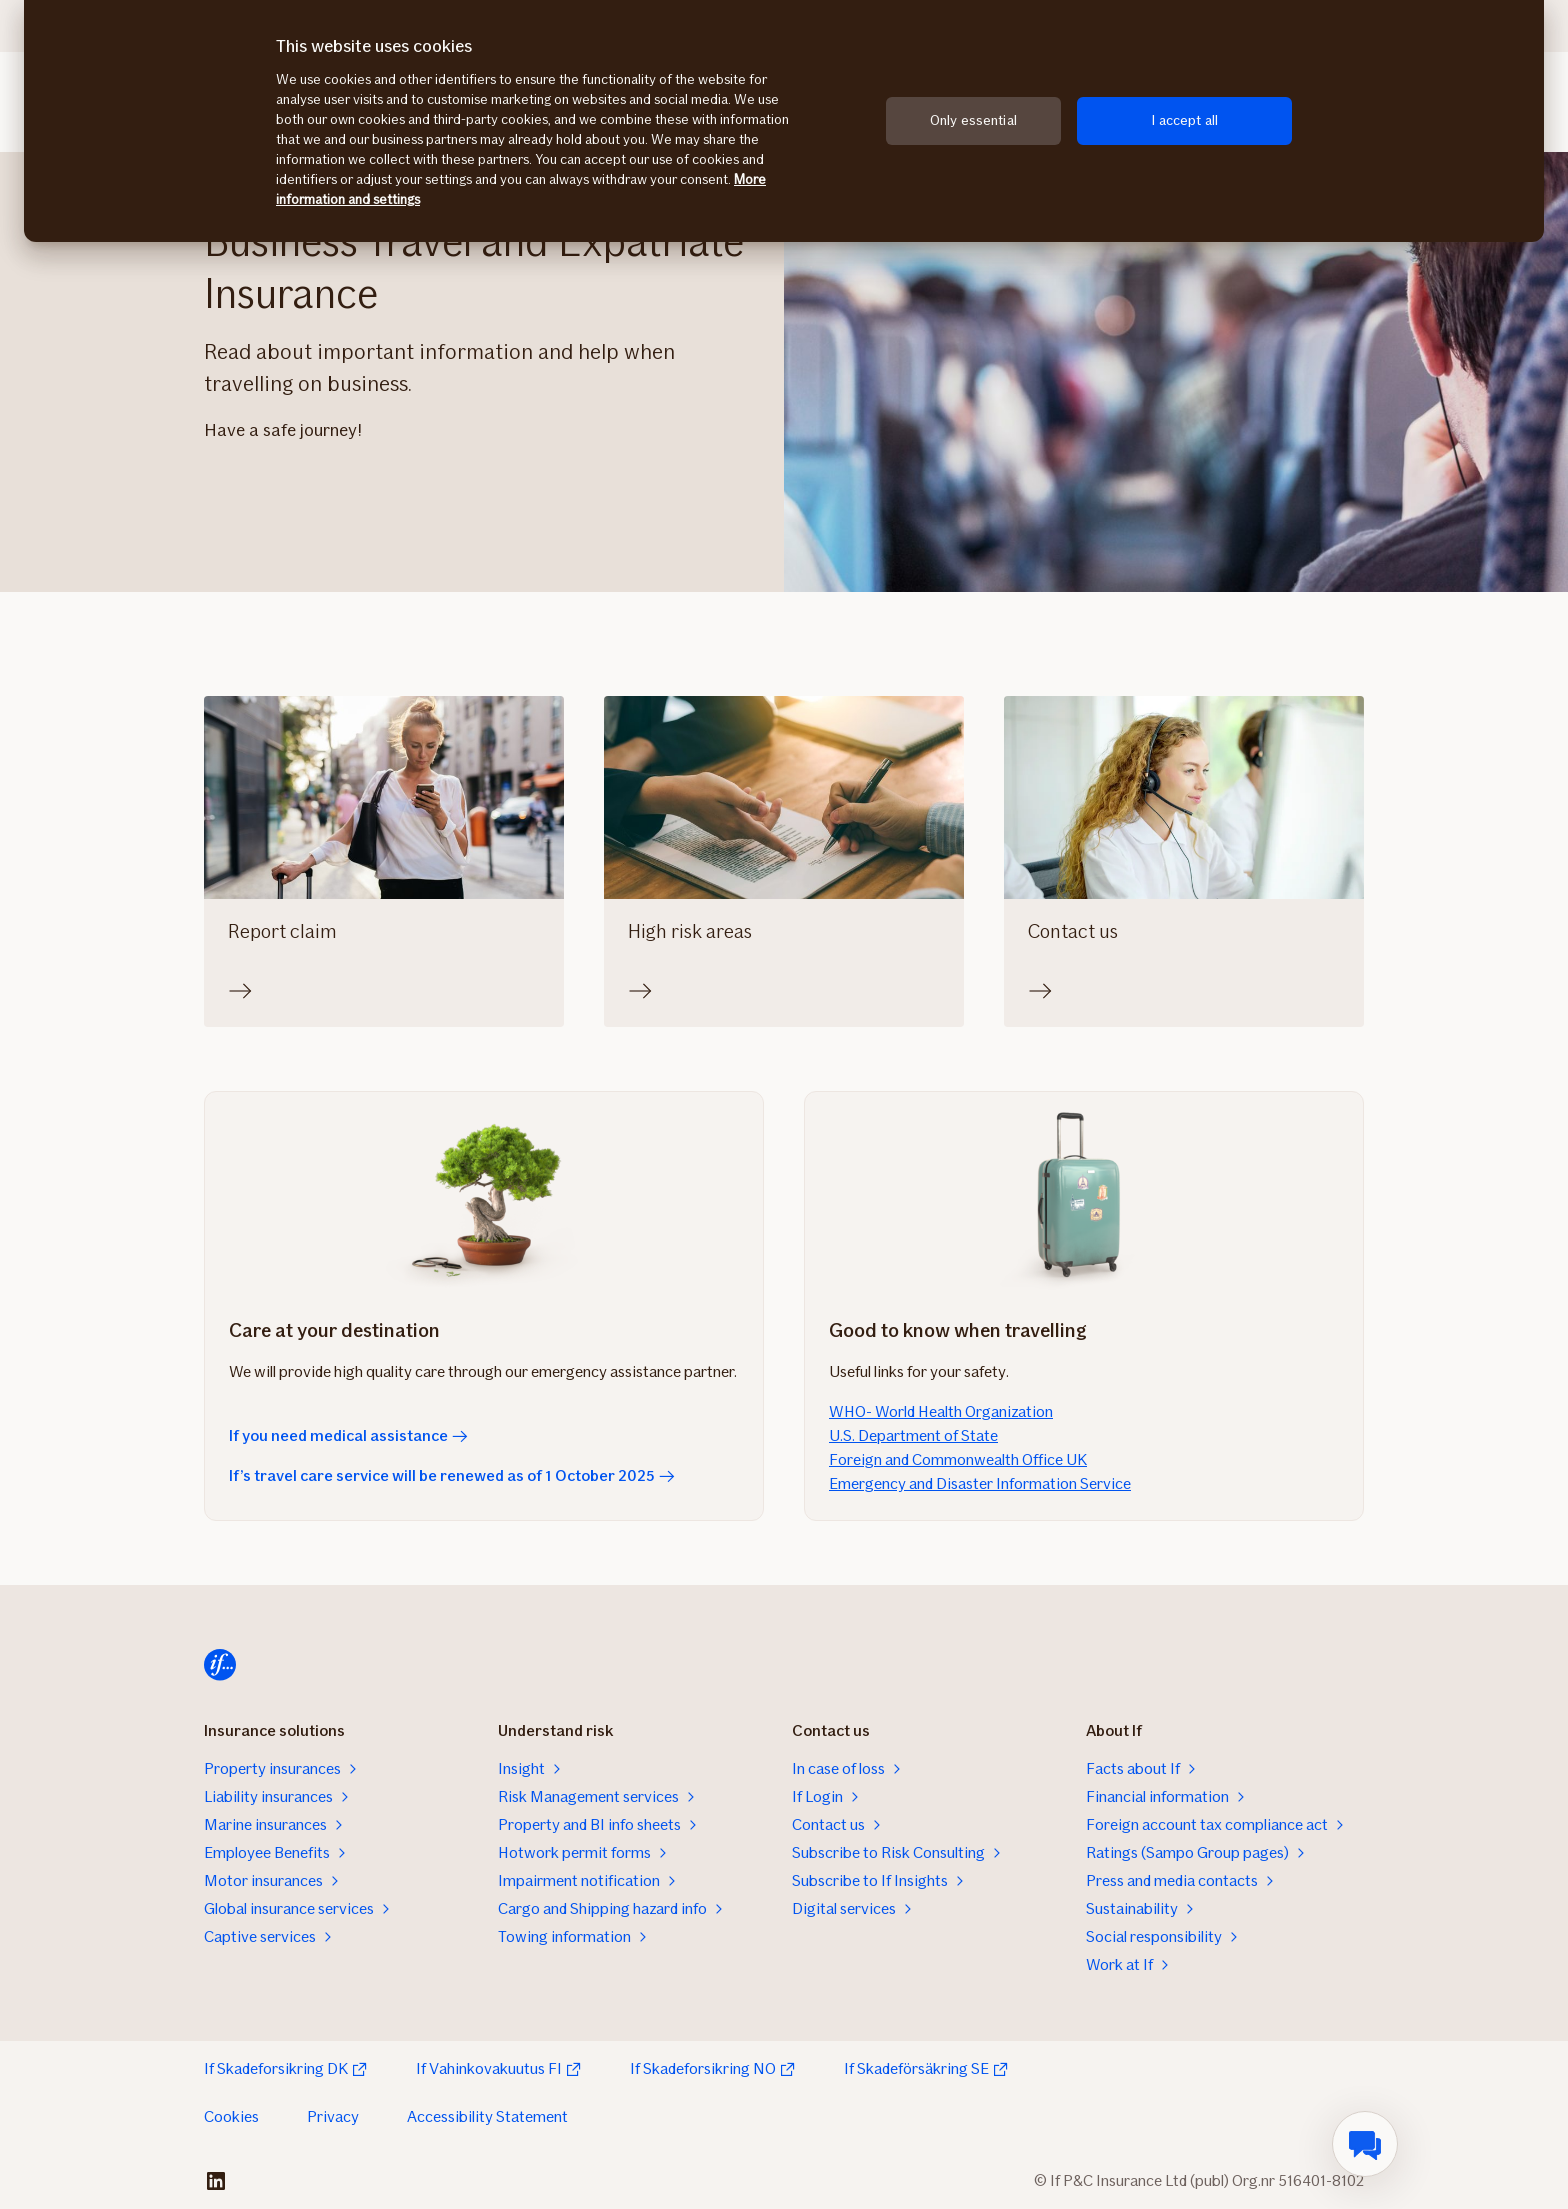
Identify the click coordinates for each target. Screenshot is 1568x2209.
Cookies (231, 2116)
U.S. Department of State (913, 1435)
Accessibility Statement (487, 2116)
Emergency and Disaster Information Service (980, 1483)
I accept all (1184, 120)
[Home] (220, 1665)
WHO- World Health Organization (941, 1411)
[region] (784, 121)
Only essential (973, 120)
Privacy (333, 2116)
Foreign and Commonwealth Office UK (958, 1459)
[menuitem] (1365, 2144)
